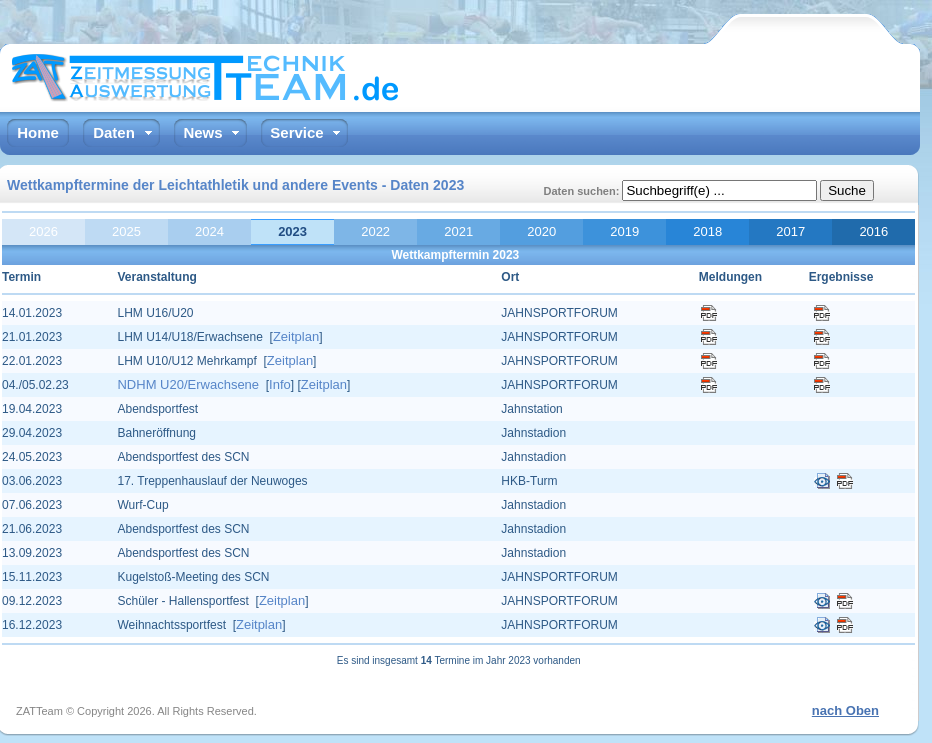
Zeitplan (296, 336)
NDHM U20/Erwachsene (188, 384)
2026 (43, 231)
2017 (790, 231)
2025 (126, 231)
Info (280, 384)
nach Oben (845, 710)
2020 (541, 231)
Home (38, 132)
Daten (114, 132)
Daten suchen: (583, 191)
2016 (873, 231)
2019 (624, 231)
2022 (375, 231)
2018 (707, 231)
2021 (458, 231)
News (202, 132)
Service (296, 132)
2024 (209, 231)
